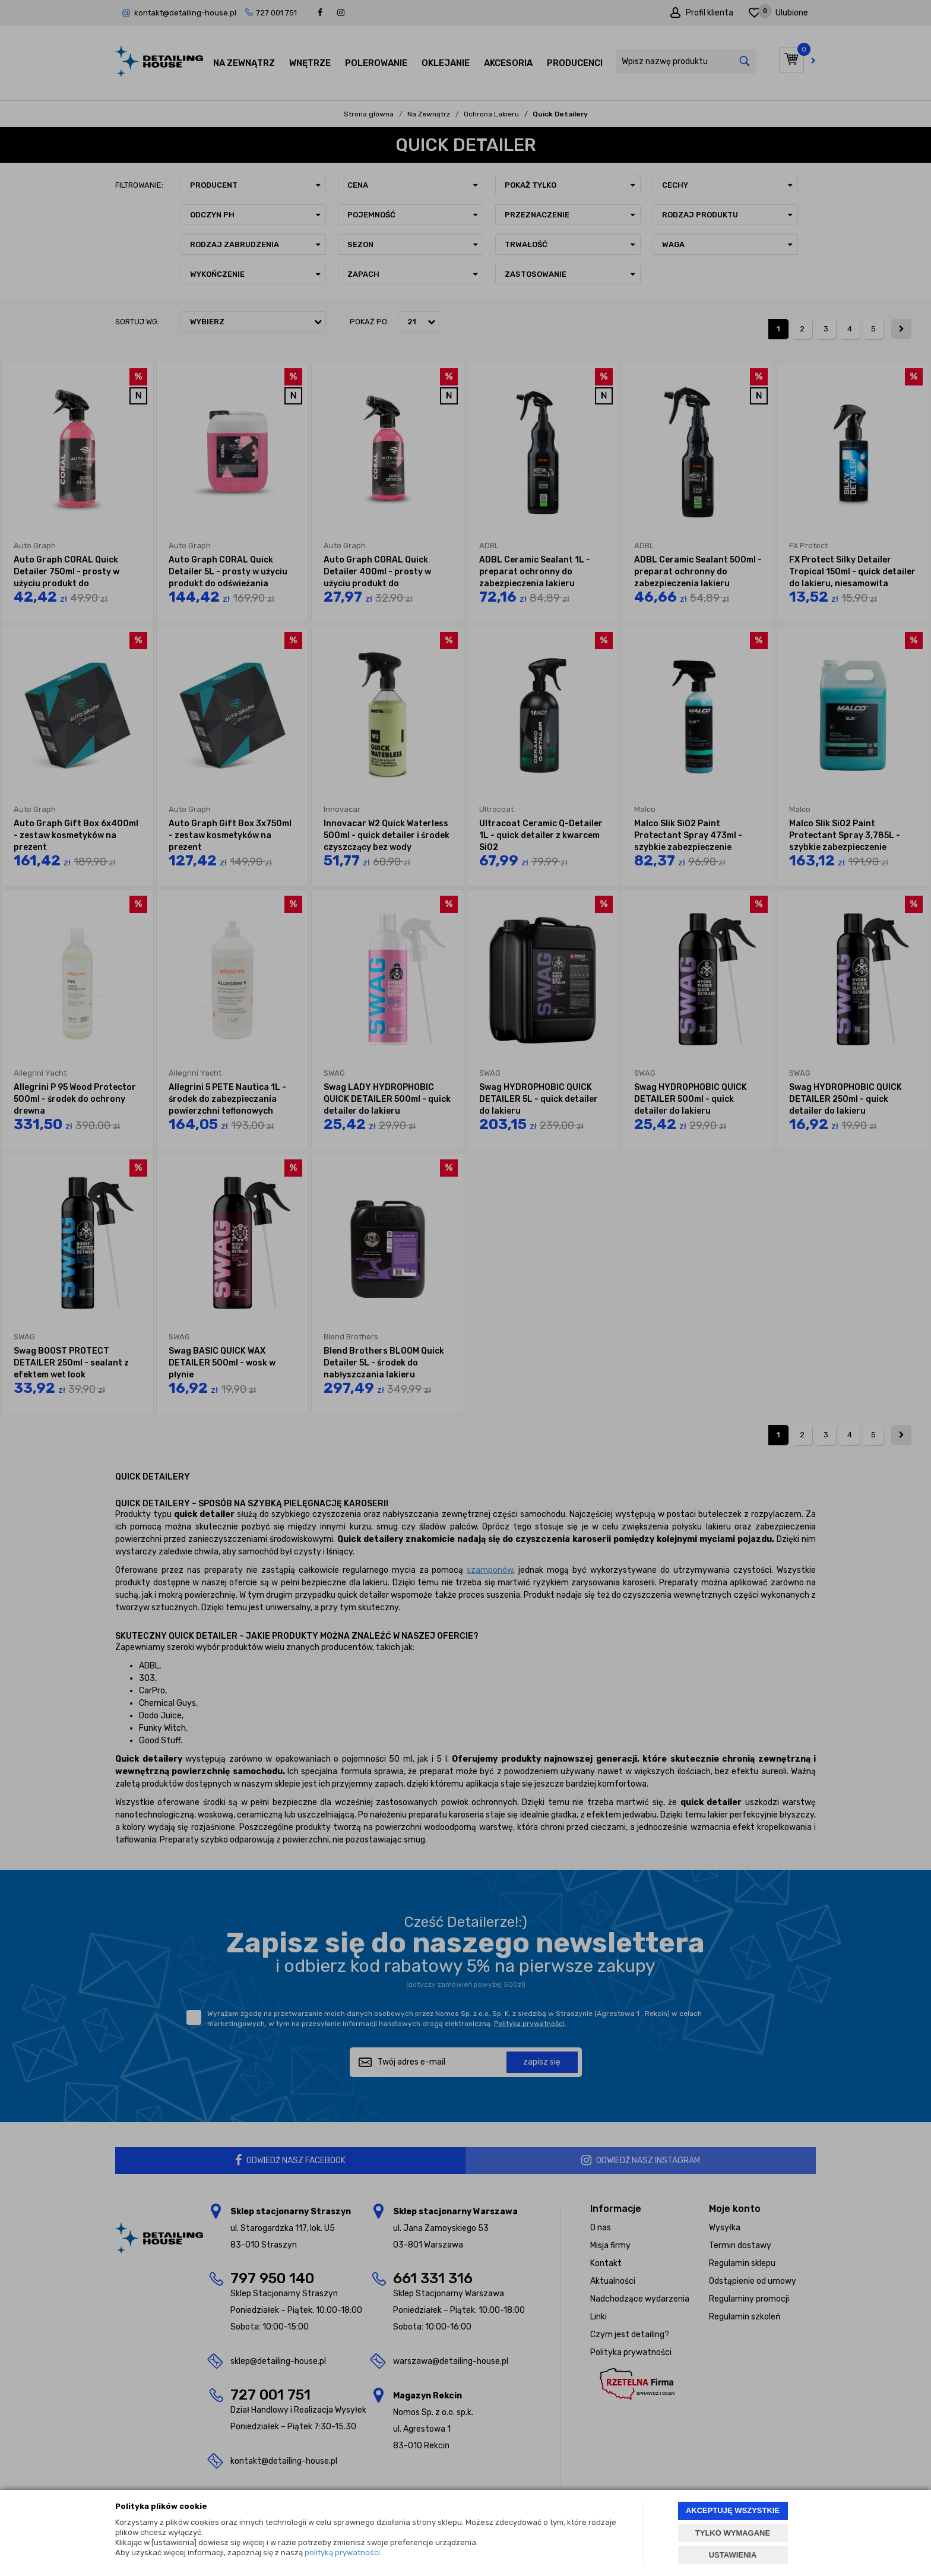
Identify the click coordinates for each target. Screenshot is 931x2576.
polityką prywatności (342, 2552)
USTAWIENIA (733, 2554)
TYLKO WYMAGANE (732, 2532)
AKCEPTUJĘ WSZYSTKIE (733, 2510)
